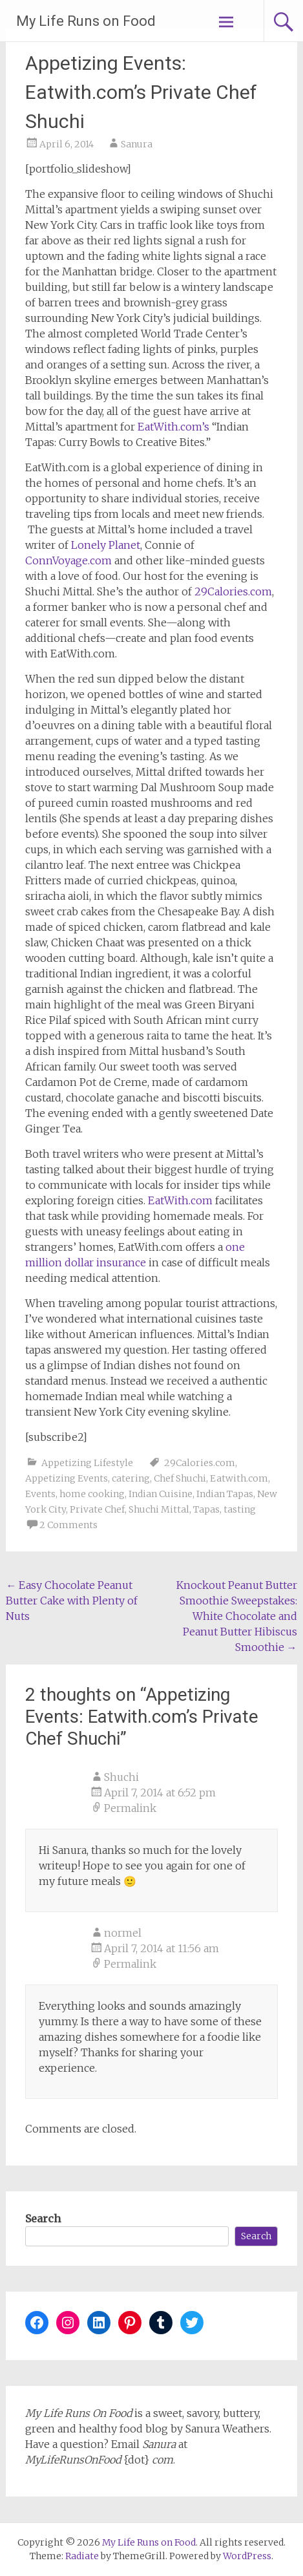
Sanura (136, 144)
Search (43, 2218)
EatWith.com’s (173, 426)
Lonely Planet (105, 544)
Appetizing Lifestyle (87, 1463)
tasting (240, 1509)
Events (40, 1494)
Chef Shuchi (180, 1478)
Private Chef (97, 1509)
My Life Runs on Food (86, 21)
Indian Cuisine (161, 1494)
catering (131, 1478)
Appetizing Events (66, 1478)
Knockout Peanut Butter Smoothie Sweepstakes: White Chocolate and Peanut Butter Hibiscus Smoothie (236, 1616)
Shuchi (121, 1777)
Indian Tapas (224, 1494)
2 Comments (68, 1525)
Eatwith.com (239, 1478)
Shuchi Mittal (159, 1509)
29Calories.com (233, 591)
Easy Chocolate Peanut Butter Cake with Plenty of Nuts (72, 1601)
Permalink (130, 1808)
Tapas (206, 1509)
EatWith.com (180, 1200)
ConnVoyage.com (68, 560)
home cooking (92, 1494)
